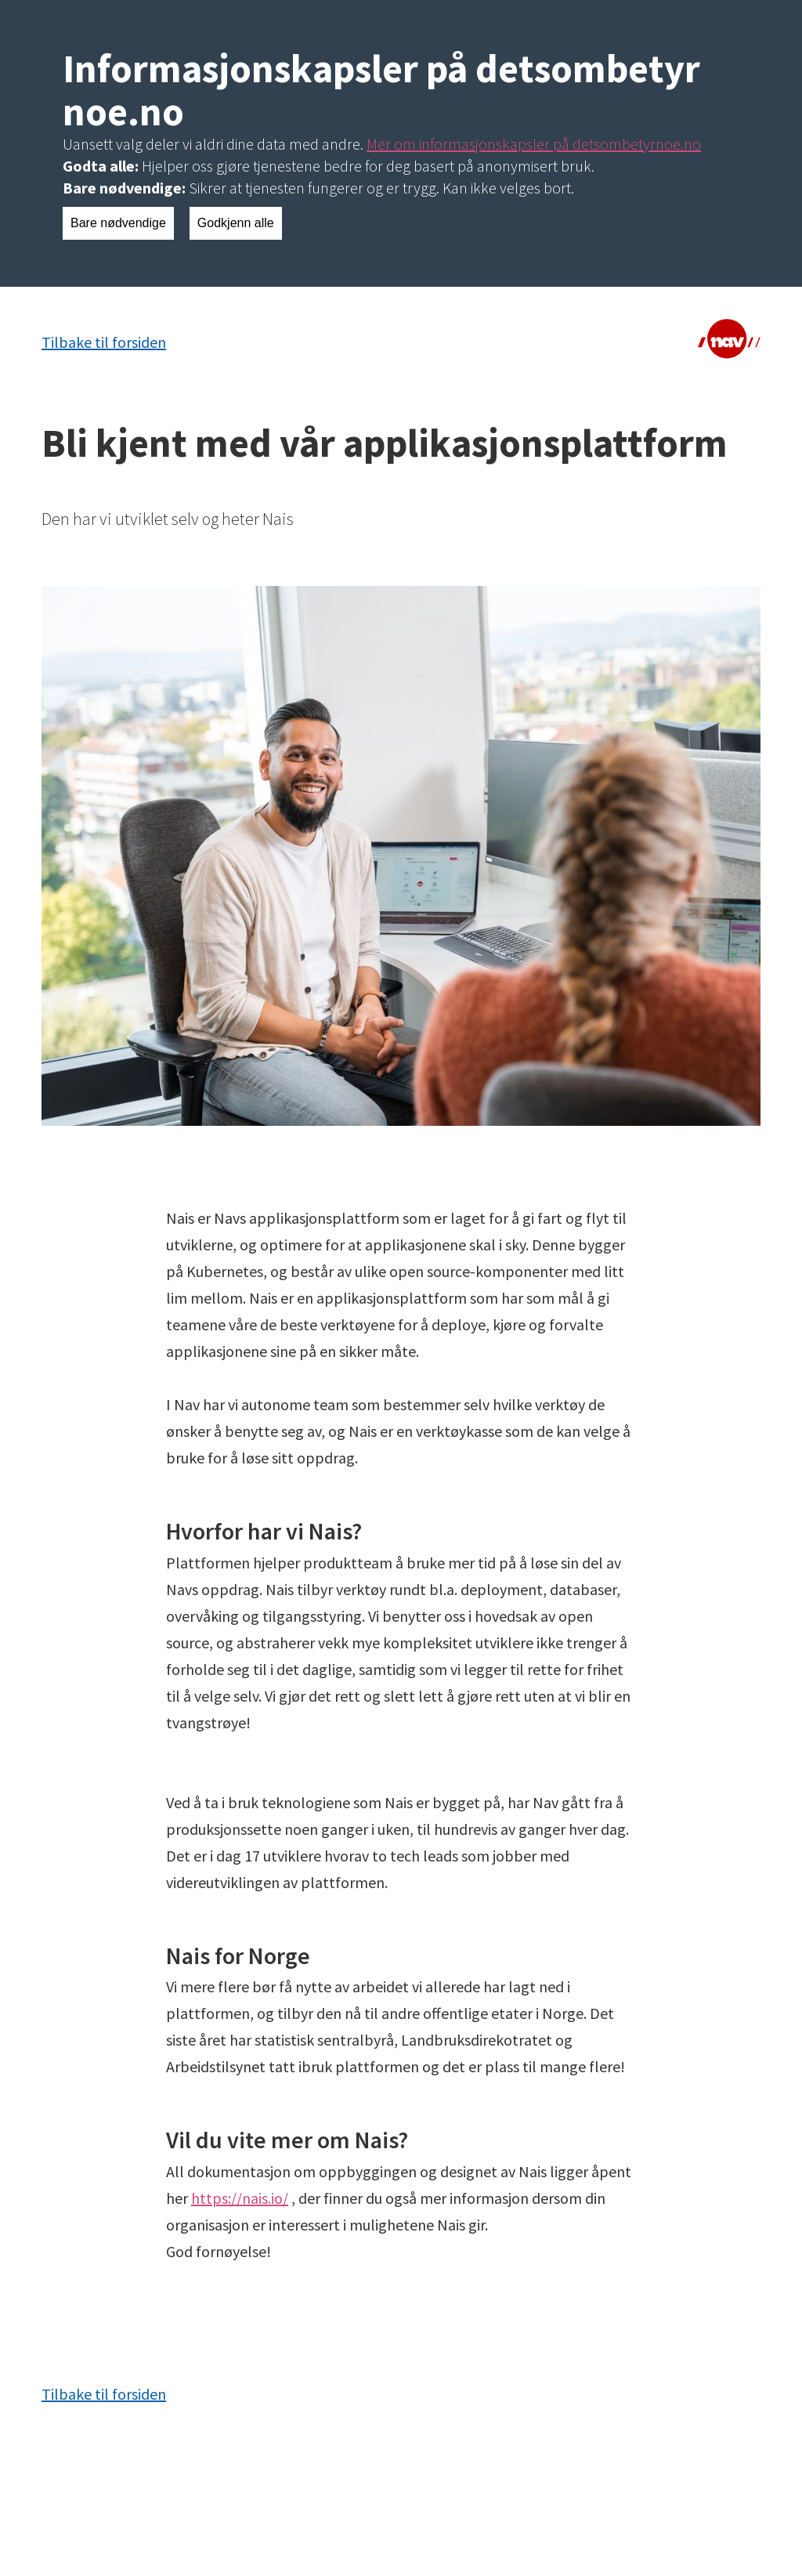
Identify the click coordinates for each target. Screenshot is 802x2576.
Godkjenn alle (235, 223)
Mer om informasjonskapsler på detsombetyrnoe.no (534, 144)
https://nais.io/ (239, 2198)
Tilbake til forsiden (104, 342)
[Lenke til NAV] (729, 341)
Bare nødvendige (118, 223)
